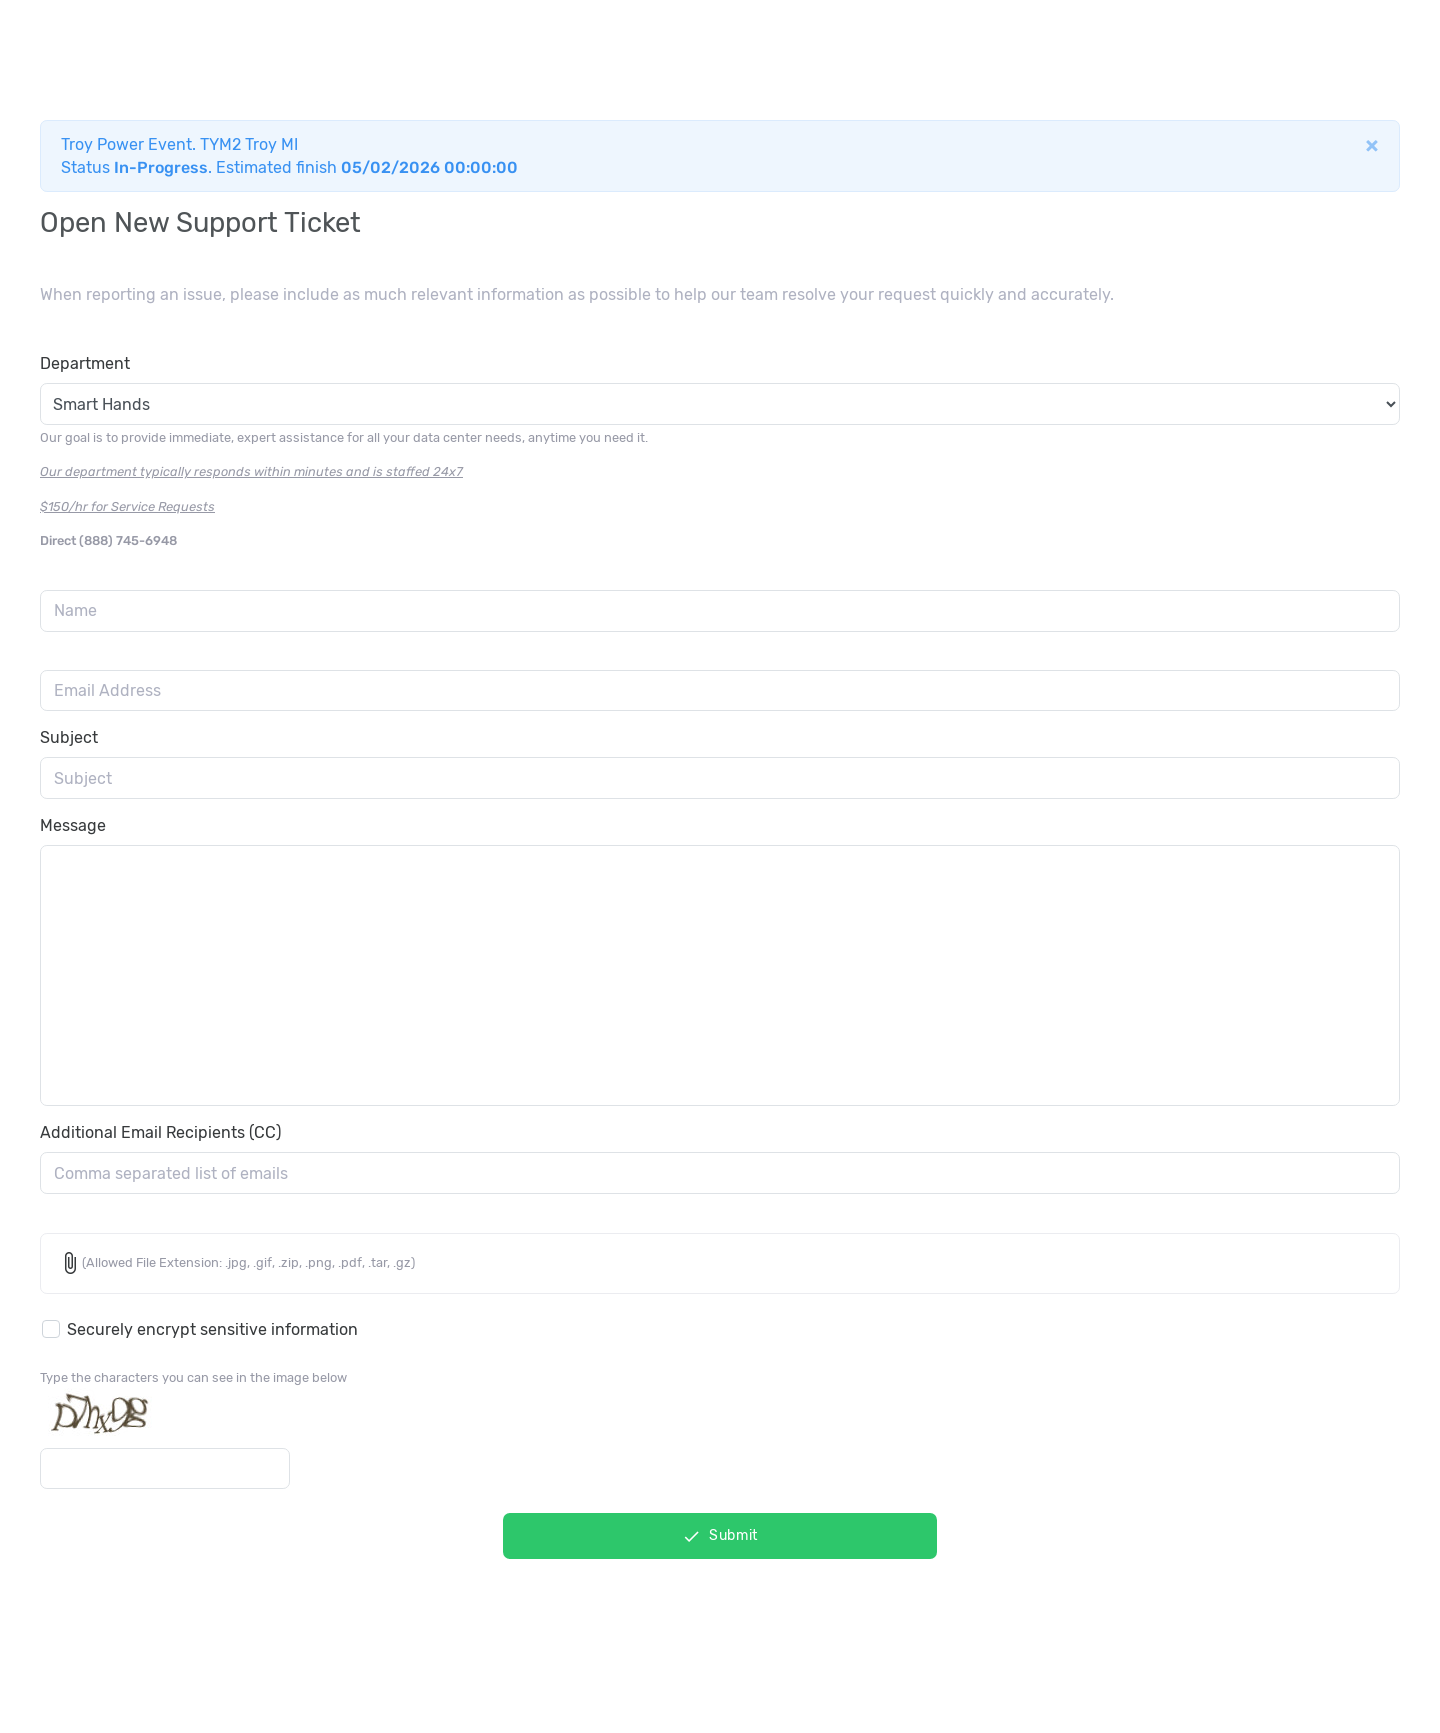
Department (85, 363)
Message (73, 825)
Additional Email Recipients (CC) (160, 1132)
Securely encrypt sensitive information (212, 1329)
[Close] (1372, 145)
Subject (69, 737)
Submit (720, 1536)
